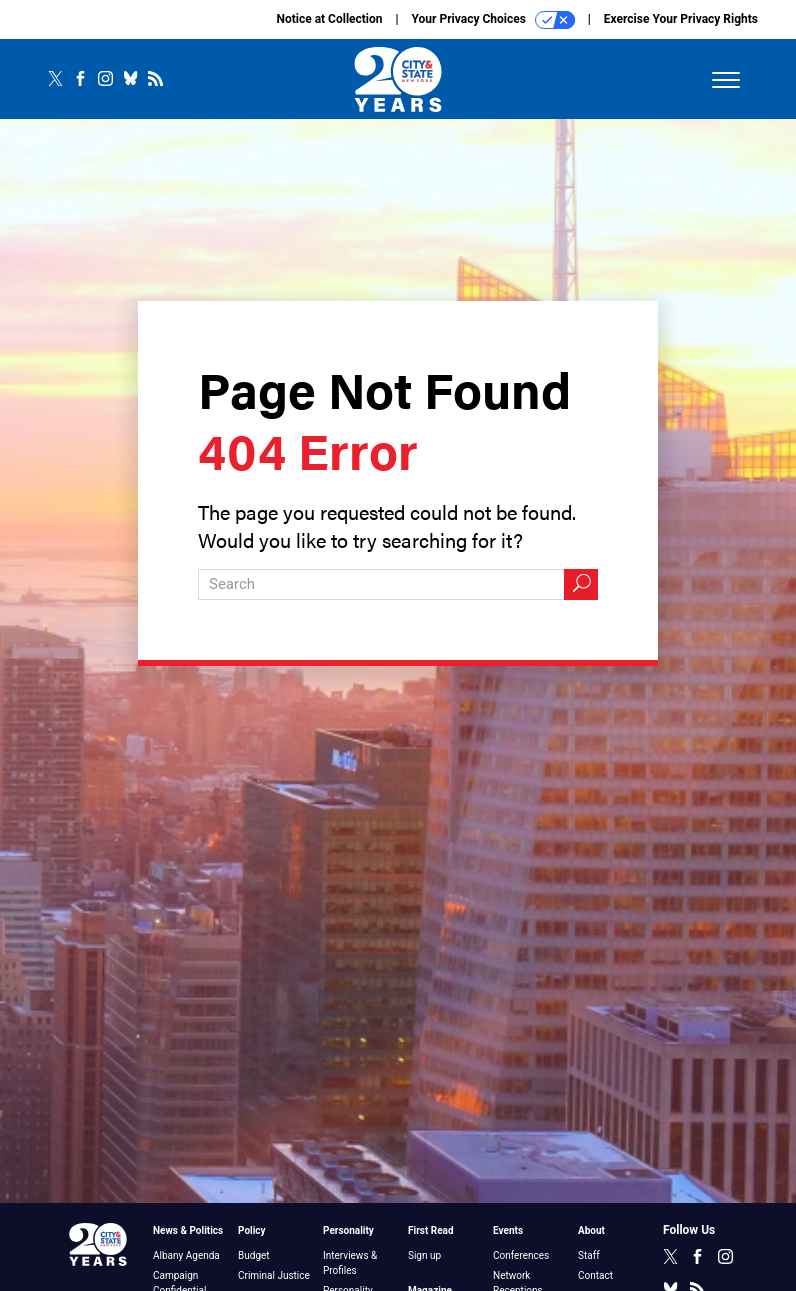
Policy (252, 1230)
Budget (254, 1255)
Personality (348, 1230)
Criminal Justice (274, 1275)
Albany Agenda (186, 1255)
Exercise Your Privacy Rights (681, 19)
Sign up (424, 1255)
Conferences (521, 1255)
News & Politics (188, 1230)
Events (508, 1230)
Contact (595, 1275)
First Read (431, 1230)
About (591, 1230)
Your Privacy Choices (493, 20)
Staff (589, 1255)
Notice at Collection (329, 19)
